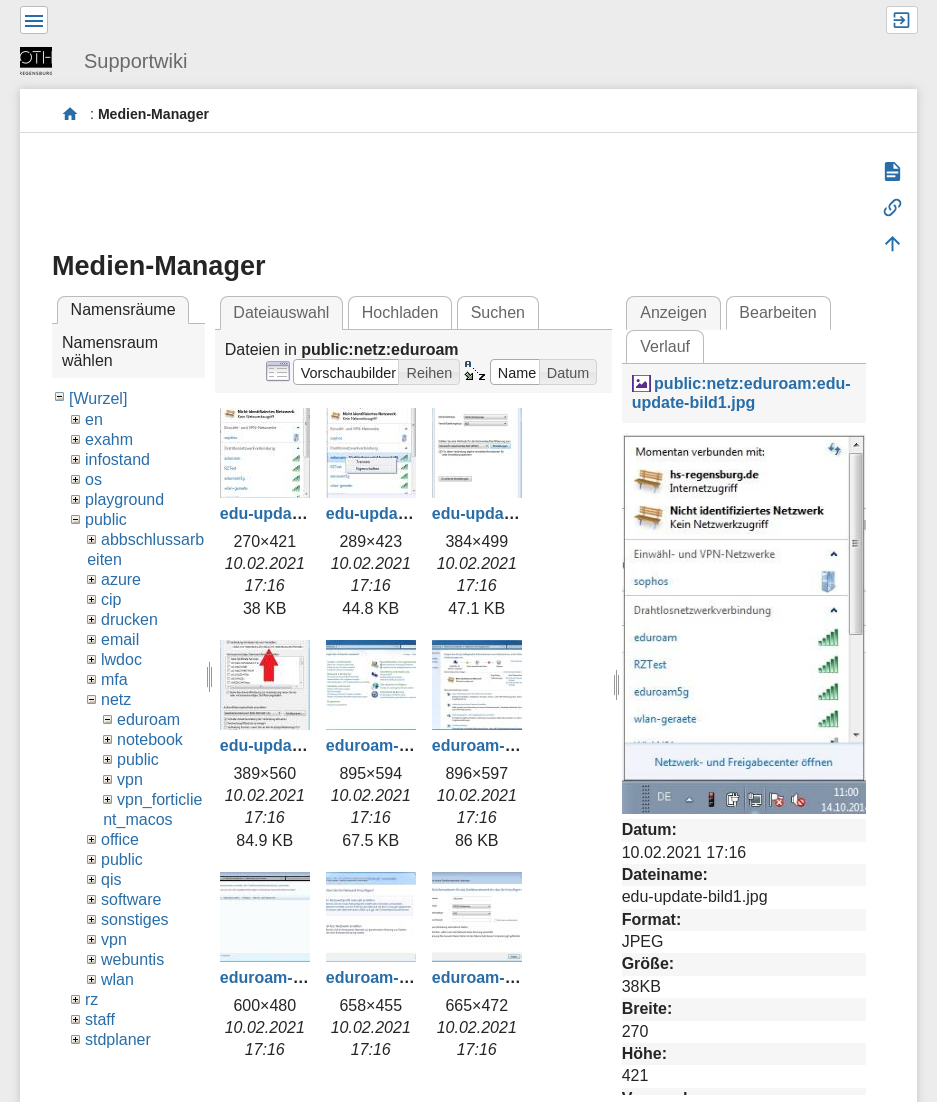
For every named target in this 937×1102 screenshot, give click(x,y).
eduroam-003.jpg (390, 977)
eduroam (148, 719)
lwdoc (121, 659)
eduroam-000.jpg (390, 745)
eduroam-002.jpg (284, 977)
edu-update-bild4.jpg (298, 745)
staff (100, 1019)
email (120, 639)
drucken (129, 619)
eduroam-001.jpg (496, 745)
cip (111, 599)
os (93, 479)
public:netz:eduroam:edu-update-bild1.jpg (741, 393)
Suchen (498, 312)
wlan (117, 979)
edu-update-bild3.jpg (510, 513)
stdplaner (118, 1039)
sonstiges (135, 919)
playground (124, 499)
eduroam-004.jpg (496, 977)
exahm (109, 439)
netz (116, 699)
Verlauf (665, 346)
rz (91, 999)
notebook (150, 739)
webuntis (132, 959)
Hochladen (400, 312)
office (120, 839)
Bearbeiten (777, 312)
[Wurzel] (98, 398)
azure (121, 579)
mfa (114, 679)
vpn (130, 779)
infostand (117, 459)
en (94, 419)
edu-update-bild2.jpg (404, 513)
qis (111, 879)
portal (70, 114)
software (131, 899)
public (106, 519)
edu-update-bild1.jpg (298, 513)
